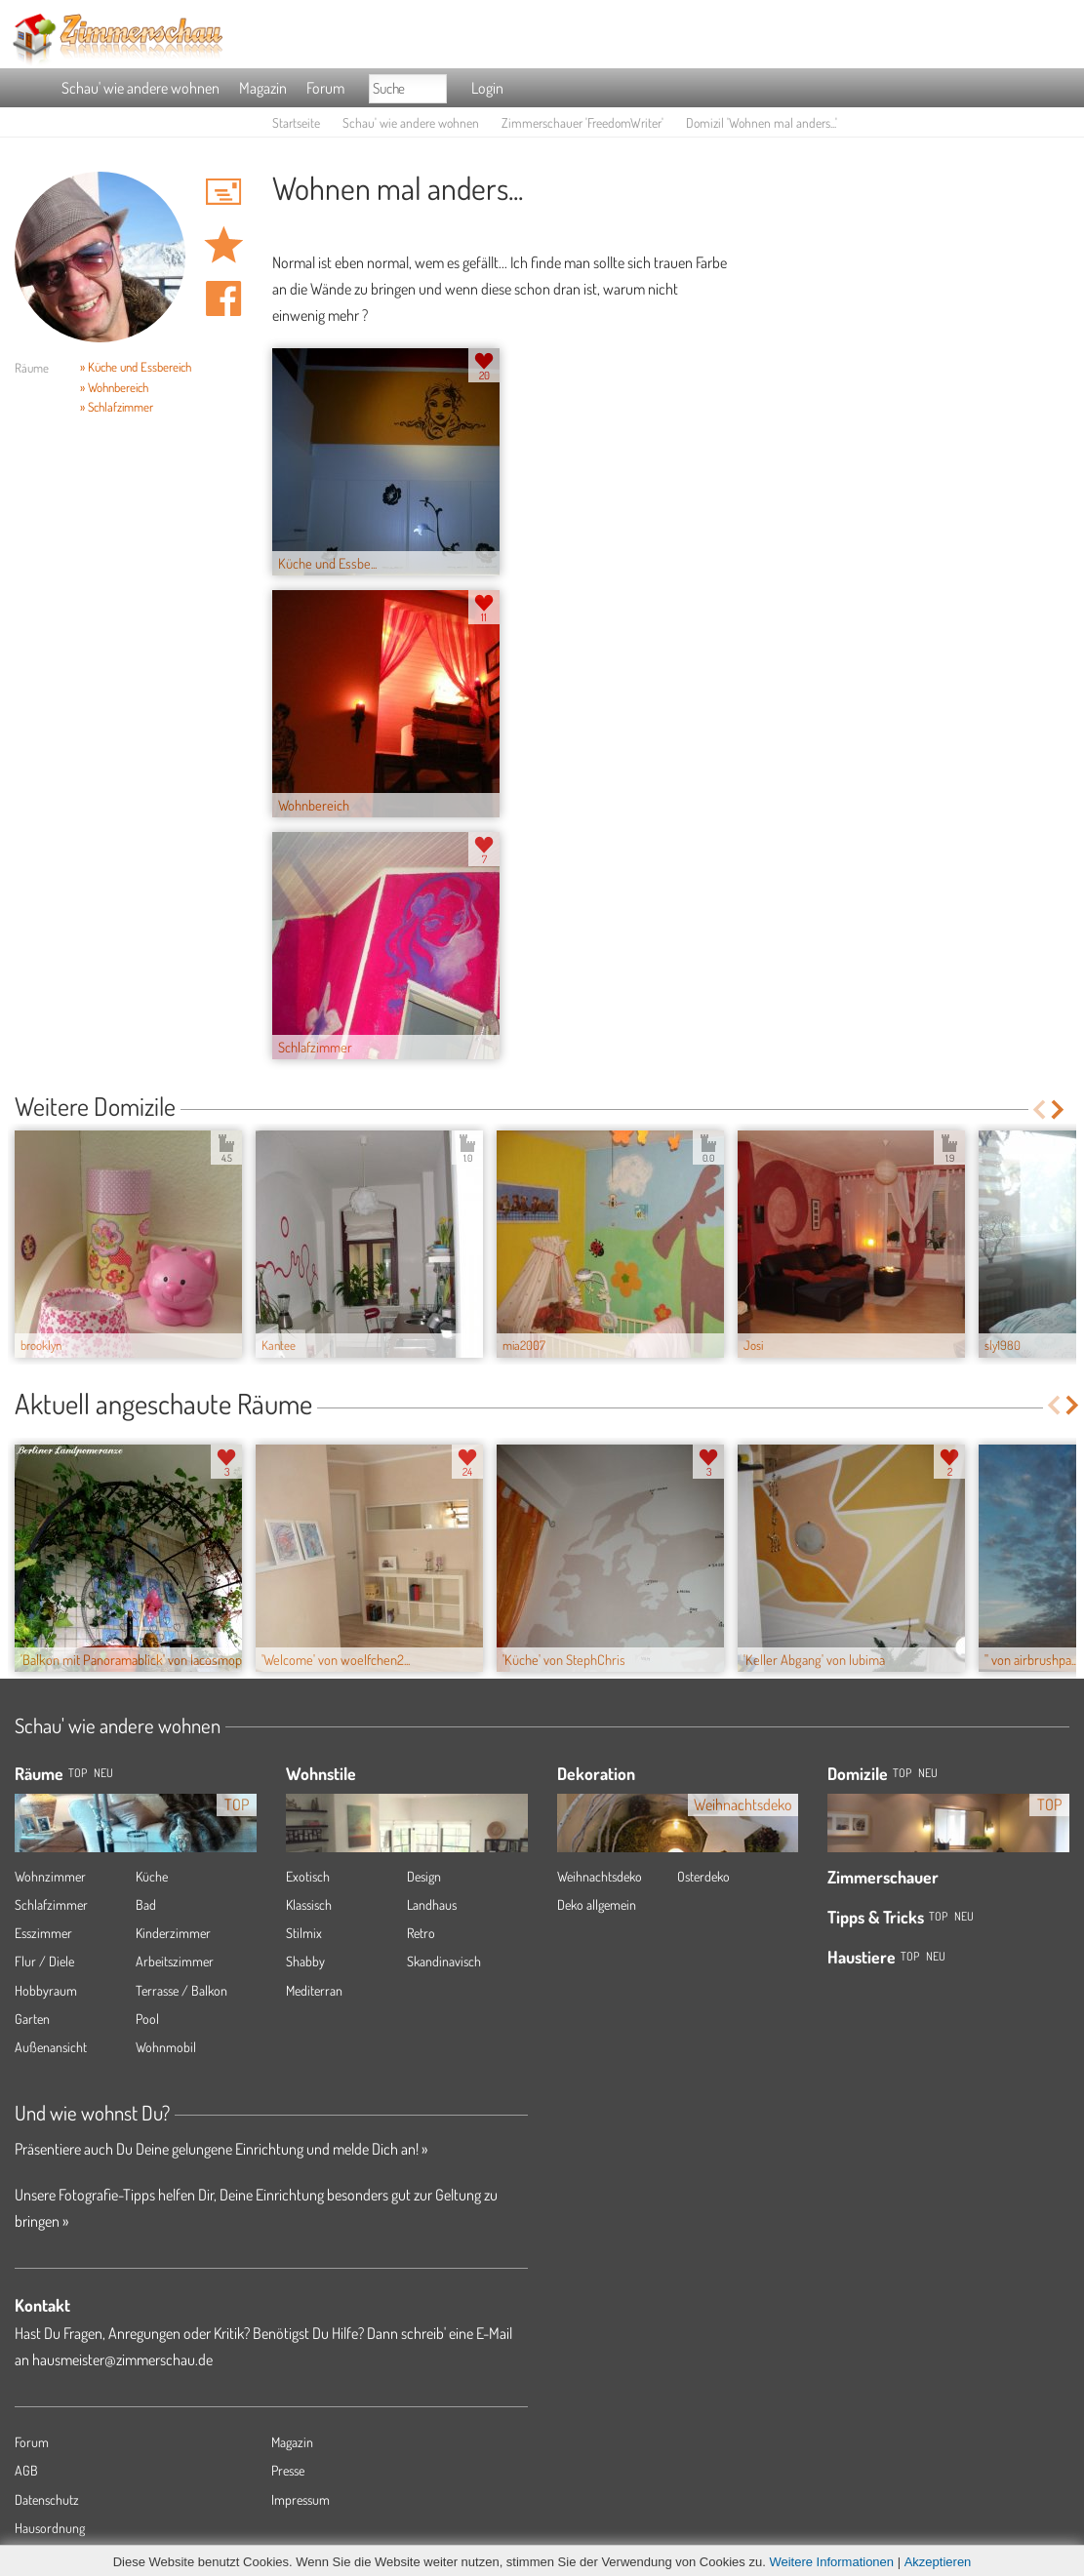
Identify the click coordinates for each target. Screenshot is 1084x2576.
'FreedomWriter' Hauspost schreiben (223, 191)
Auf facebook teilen (223, 298)
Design (424, 1876)
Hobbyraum (46, 1990)
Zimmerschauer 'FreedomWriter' (582, 122)
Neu (928, 1772)
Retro (421, 1932)
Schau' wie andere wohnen (140, 88)
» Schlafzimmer (116, 407)
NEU (103, 1772)
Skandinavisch (444, 1961)
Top (902, 1772)
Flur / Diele (44, 1961)
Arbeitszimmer (175, 1961)
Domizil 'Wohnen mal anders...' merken (223, 244)
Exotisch (308, 1876)
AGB (26, 2470)
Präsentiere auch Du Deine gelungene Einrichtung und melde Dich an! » (221, 2149)
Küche (152, 1876)
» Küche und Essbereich (135, 367)
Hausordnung (50, 2527)
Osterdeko (703, 1876)
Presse (287, 2470)
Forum (325, 88)
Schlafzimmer (51, 1904)
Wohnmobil (166, 2047)
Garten (32, 2018)
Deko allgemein (596, 1904)
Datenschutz (47, 2499)
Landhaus (432, 1904)
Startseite (296, 122)
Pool (147, 2018)
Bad (146, 1904)
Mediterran (314, 1990)
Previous (1038, 1109)
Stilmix (304, 1932)
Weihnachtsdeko (599, 1876)
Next (1059, 1109)
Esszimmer (43, 1932)
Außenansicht (51, 2047)
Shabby (305, 1961)
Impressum (300, 2499)
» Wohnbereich (114, 387)
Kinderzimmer (173, 1932)
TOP (77, 1772)
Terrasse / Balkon (181, 1990)
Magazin (263, 88)
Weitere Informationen (831, 2562)
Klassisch (309, 1904)
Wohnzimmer (50, 1876)
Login (487, 88)
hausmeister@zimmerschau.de (122, 2359)
